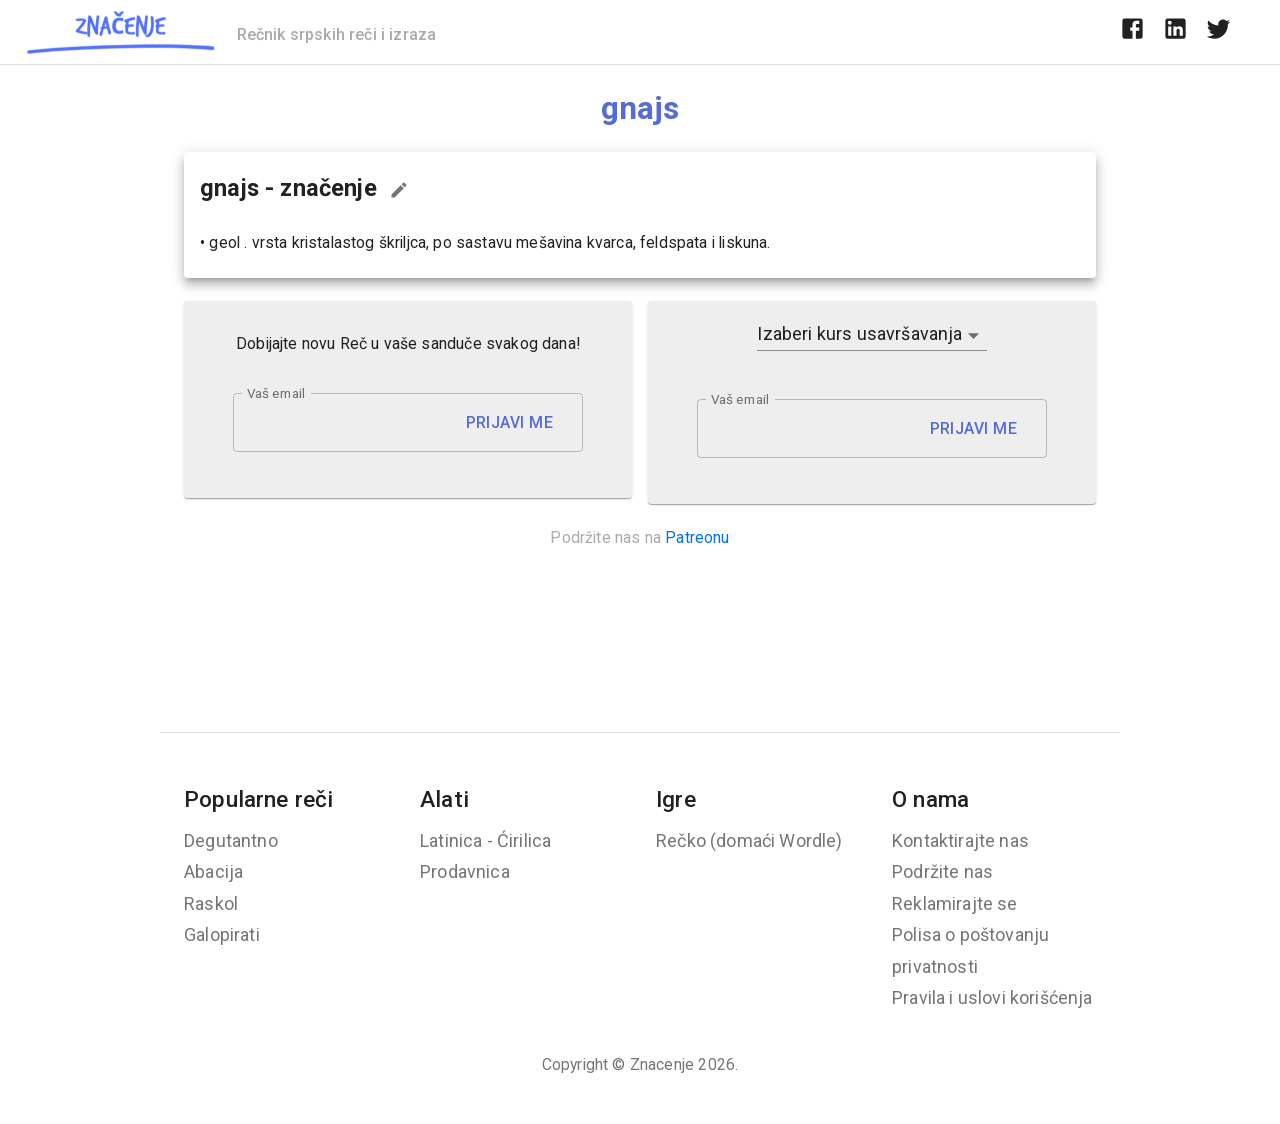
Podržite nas (942, 871)
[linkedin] (1175, 32)
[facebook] (1132, 32)
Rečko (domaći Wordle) (749, 840)
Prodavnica (465, 871)
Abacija (213, 871)
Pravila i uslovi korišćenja (992, 997)
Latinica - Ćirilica (485, 840)
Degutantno (231, 840)
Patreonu (697, 537)
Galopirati (222, 934)
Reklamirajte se (955, 903)
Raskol (211, 903)
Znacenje (662, 1064)
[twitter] (1218, 32)
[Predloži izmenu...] (399, 190)
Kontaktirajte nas (960, 840)
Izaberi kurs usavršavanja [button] (859, 333)
